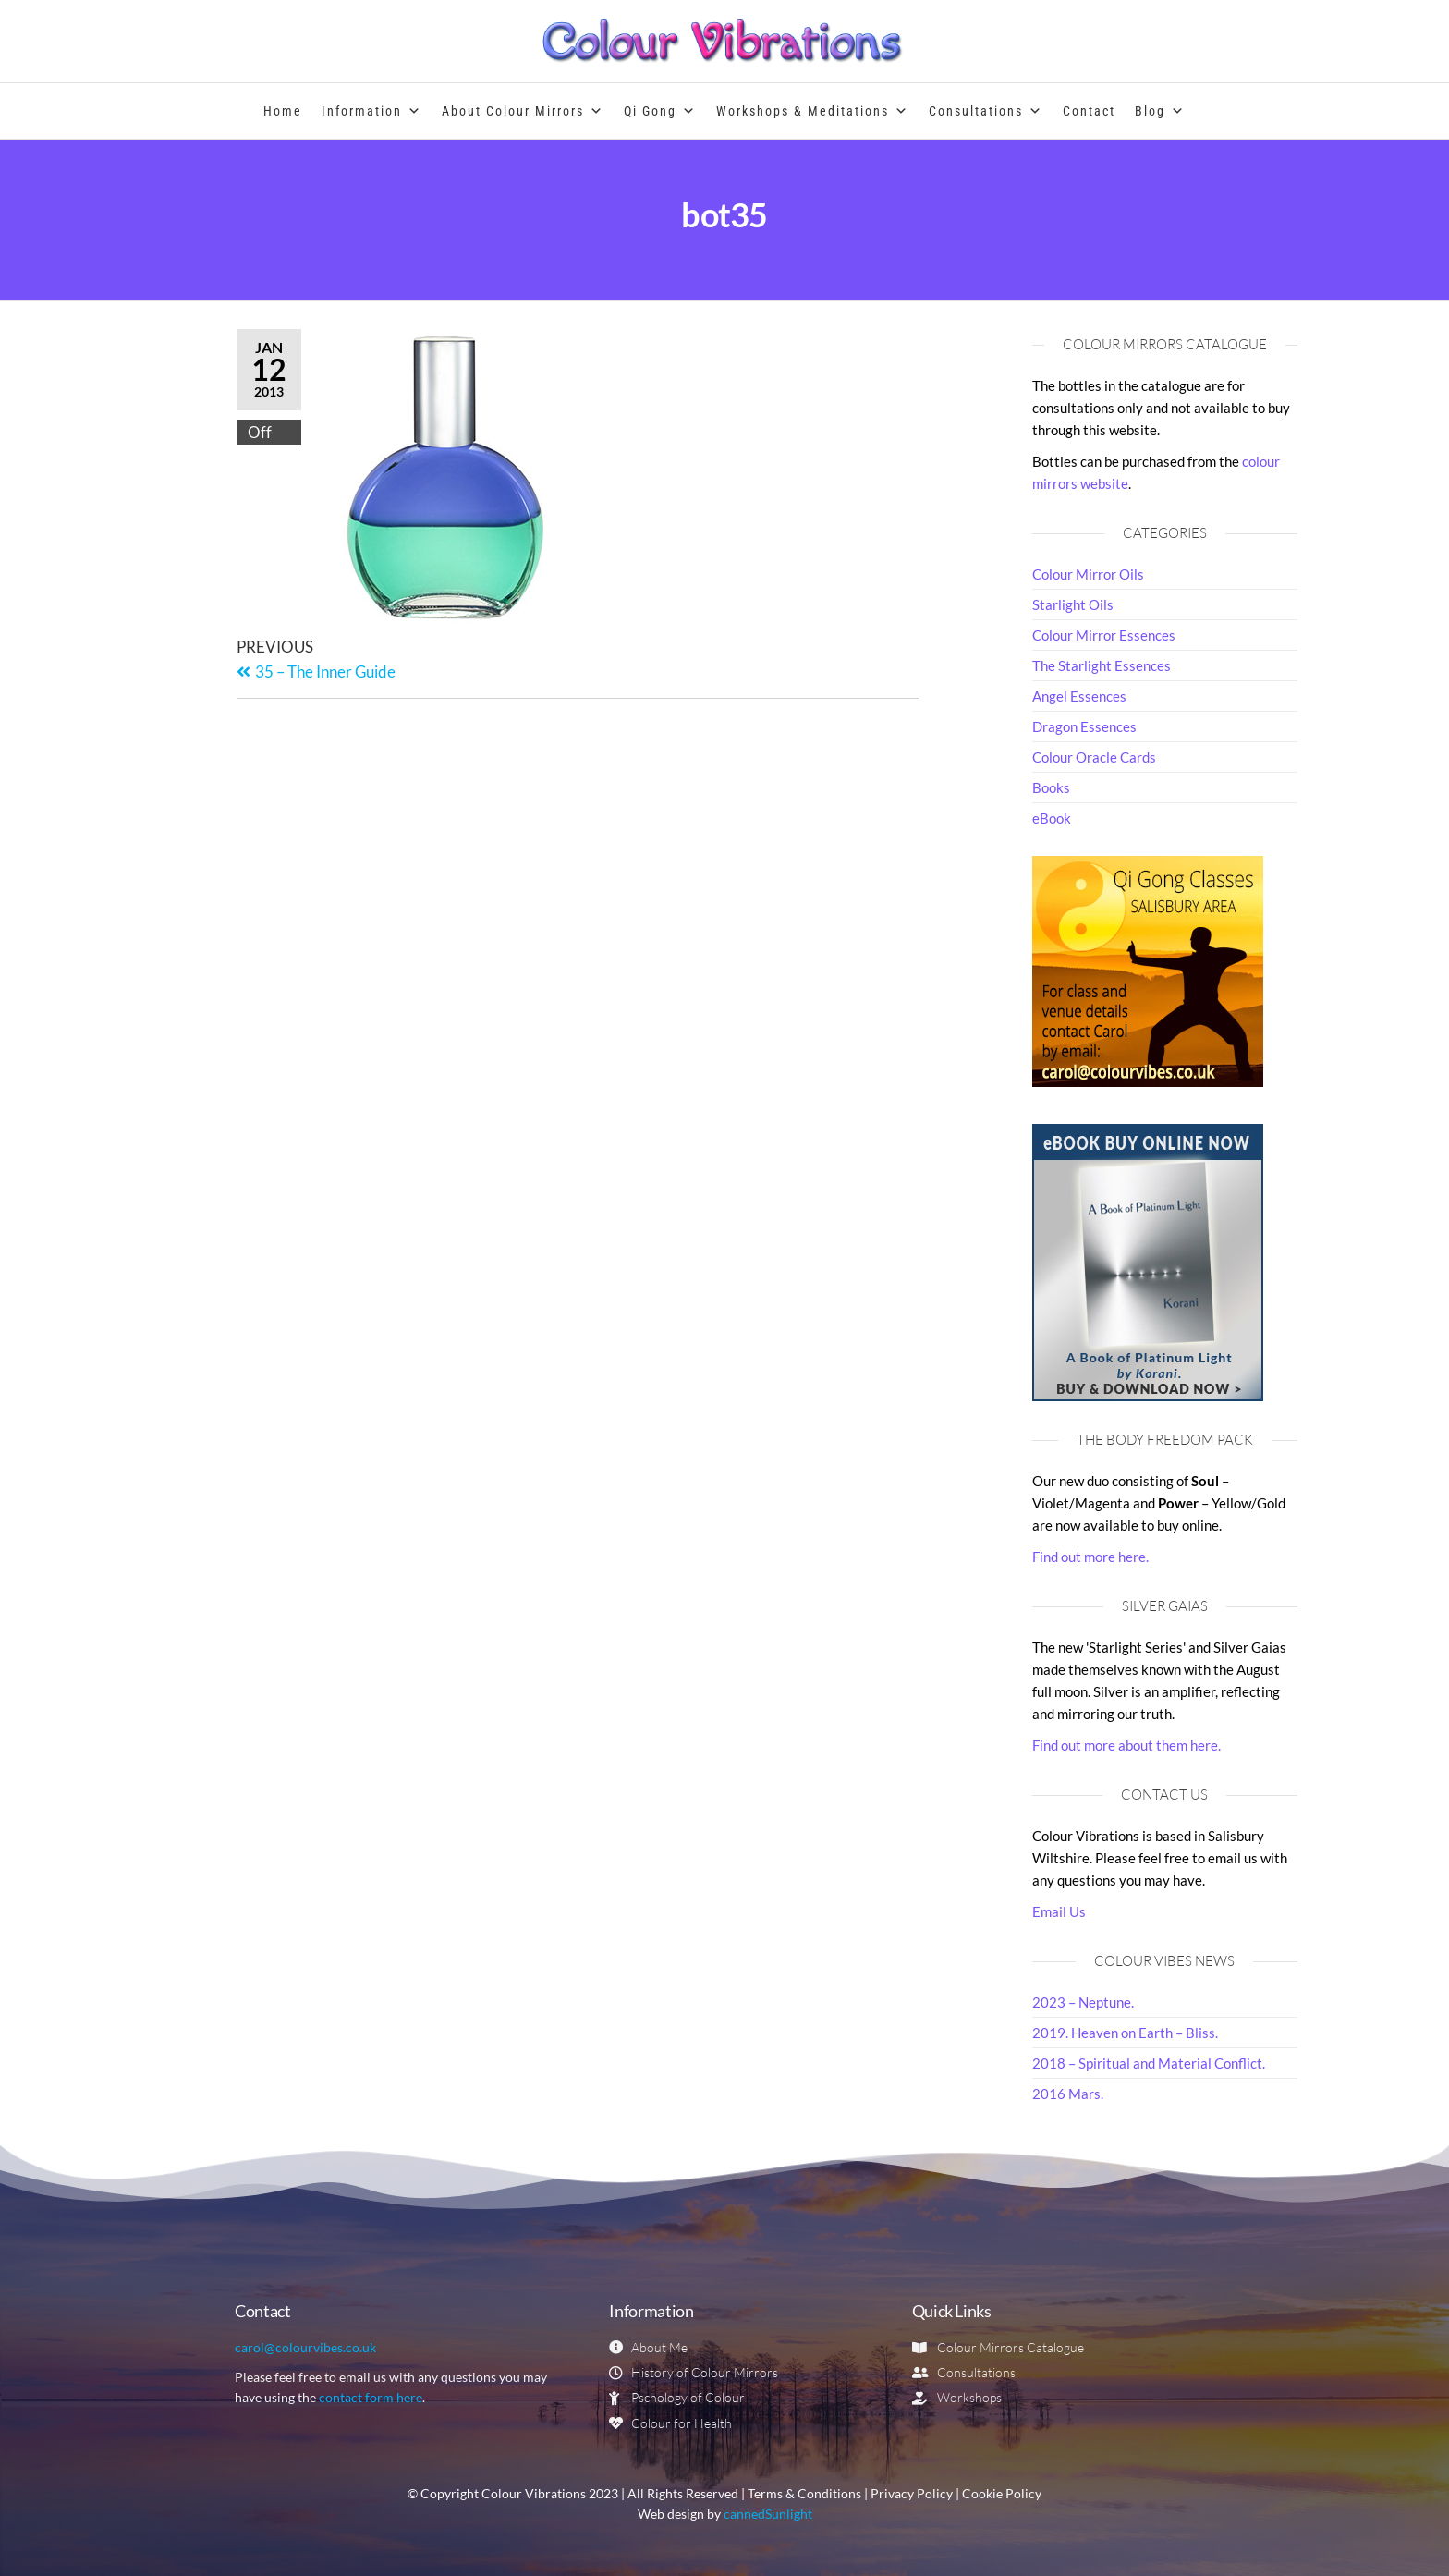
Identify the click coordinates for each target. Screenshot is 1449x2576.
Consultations (986, 111)
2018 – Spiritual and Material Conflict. (1148, 2063)
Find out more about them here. (1126, 1745)
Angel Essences (1079, 696)
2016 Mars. (1067, 2093)
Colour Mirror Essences (1103, 635)
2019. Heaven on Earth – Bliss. (1125, 2032)
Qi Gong (660, 111)
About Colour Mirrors (523, 111)
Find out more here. (1090, 1556)
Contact (1089, 111)
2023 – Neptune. (1083, 2002)
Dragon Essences (1084, 726)
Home (282, 111)
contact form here (370, 2397)
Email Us (1059, 1911)
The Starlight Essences (1101, 665)
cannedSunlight (768, 2514)
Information (372, 111)
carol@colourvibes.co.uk (305, 2347)
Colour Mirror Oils (1088, 574)
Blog (1160, 111)
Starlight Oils (1073, 604)
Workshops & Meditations (812, 111)
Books (1051, 787)
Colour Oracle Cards (1094, 757)
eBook (1051, 818)
